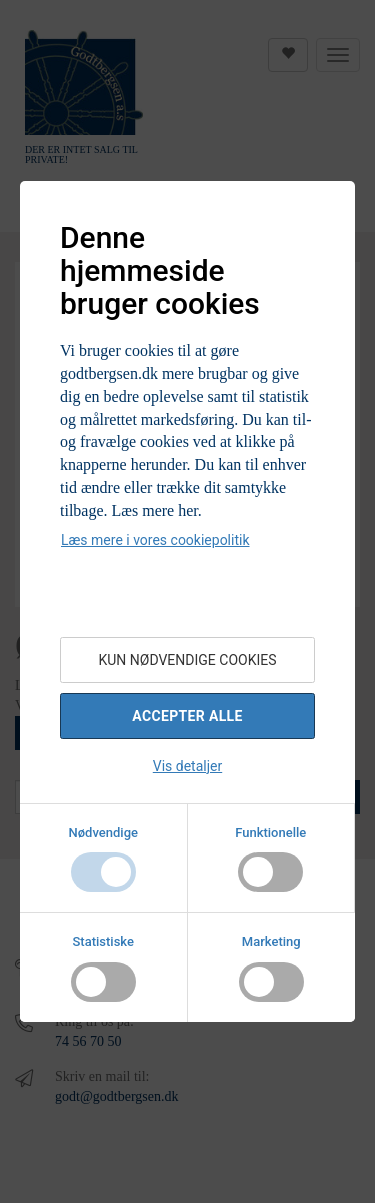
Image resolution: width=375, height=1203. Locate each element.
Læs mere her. (157, 510)
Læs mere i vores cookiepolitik (155, 540)
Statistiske (104, 941)
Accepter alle (187, 716)
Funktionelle (270, 832)
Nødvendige (103, 832)
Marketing (271, 941)
